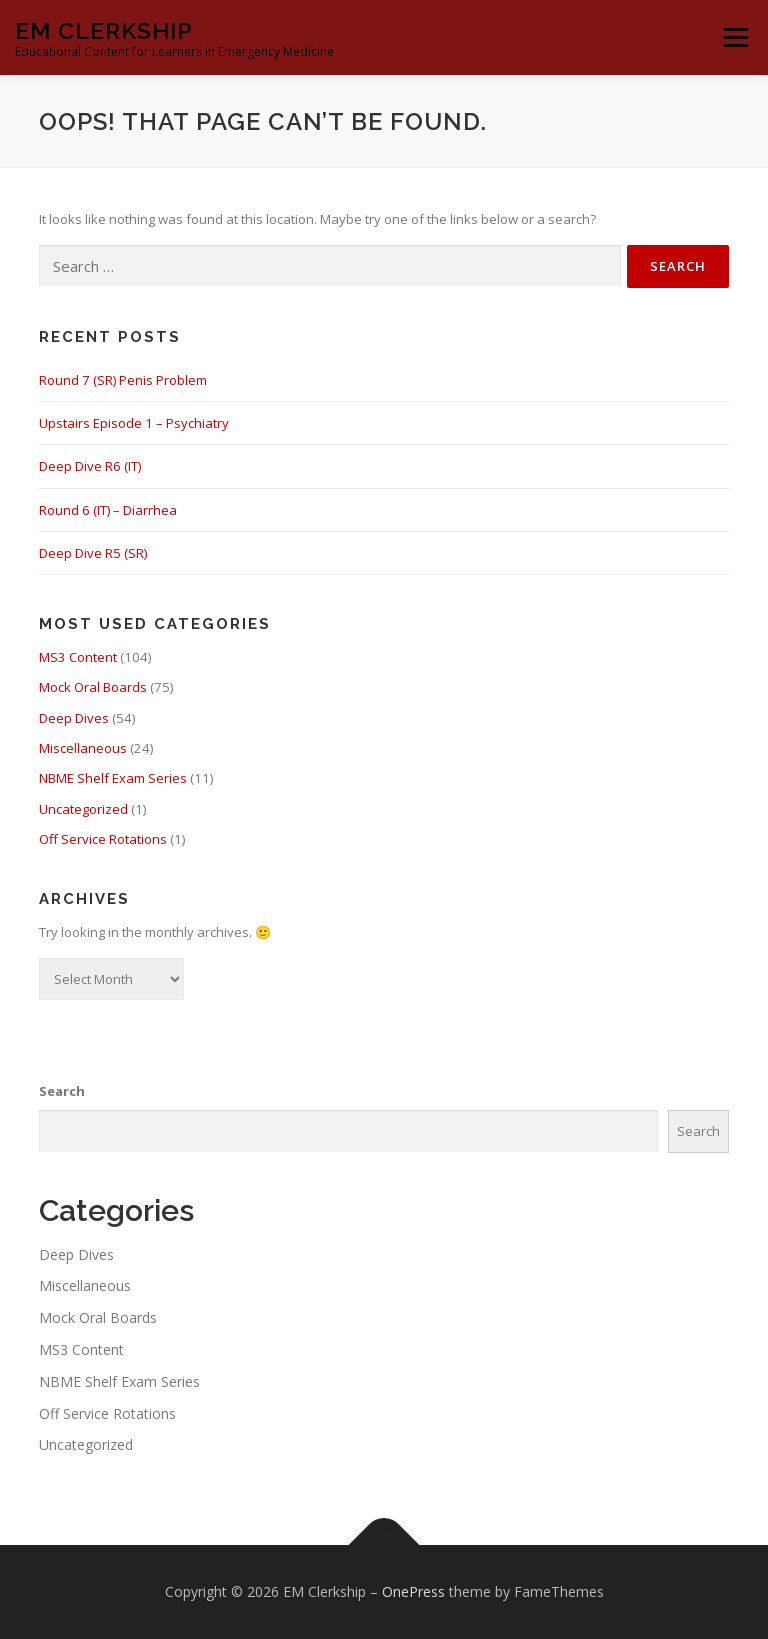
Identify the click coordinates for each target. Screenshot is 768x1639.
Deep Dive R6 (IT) (90, 466)
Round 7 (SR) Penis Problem (123, 380)
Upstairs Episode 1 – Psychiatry (134, 423)
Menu (735, 37)
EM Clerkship (104, 30)
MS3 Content (78, 657)
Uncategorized (83, 809)
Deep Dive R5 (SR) (93, 553)
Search (62, 1091)
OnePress (413, 1591)
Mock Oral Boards (93, 687)
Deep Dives (74, 718)
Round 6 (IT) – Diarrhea (108, 510)
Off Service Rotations (103, 839)
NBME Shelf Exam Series (113, 778)
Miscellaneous (83, 748)
